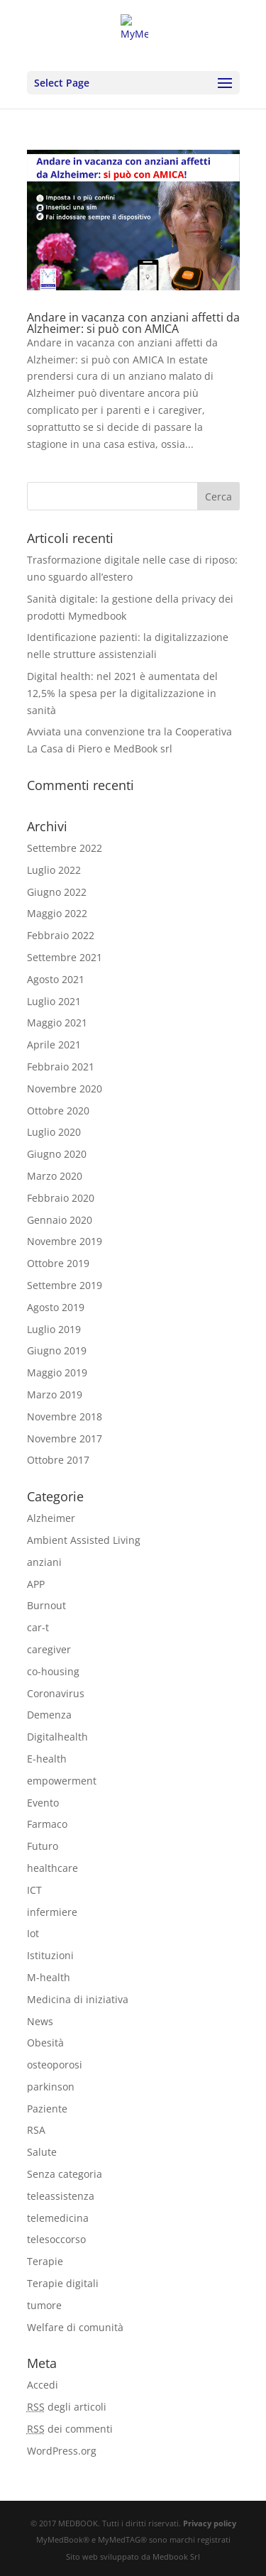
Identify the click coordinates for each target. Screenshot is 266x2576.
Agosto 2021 (55, 979)
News (40, 2021)
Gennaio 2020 (59, 1220)
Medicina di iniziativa (77, 1999)
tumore (44, 2305)
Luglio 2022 (54, 870)
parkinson (50, 2086)
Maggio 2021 (57, 1022)
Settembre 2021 (64, 957)
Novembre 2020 (64, 1088)
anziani (44, 1562)
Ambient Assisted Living (83, 1540)
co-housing (53, 1671)
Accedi (42, 2384)
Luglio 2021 (54, 1001)
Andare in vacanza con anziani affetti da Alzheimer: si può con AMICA (133, 322)
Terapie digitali (63, 2283)
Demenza (49, 1714)
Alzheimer (51, 1518)
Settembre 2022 (64, 848)
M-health (48, 1977)
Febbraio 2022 (60, 935)
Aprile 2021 (54, 1044)
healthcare (52, 1868)
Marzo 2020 (54, 1176)
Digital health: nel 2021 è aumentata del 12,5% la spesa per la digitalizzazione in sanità (122, 693)
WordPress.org (61, 2450)
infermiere (52, 1912)
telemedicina (58, 2218)
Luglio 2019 (54, 1329)
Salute (42, 2152)
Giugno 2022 (57, 892)
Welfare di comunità (75, 2327)
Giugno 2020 (57, 1154)
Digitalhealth (57, 1736)
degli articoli (66, 2406)
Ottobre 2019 (58, 1263)
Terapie (45, 2261)
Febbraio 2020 (60, 1198)
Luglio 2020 (54, 1132)
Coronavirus (55, 1693)
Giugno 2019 (57, 1350)
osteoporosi (54, 2064)
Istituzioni (50, 1955)
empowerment (61, 1780)
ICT (34, 1890)
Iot (33, 1933)
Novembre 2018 (64, 1416)
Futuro (42, 1846)
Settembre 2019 (64, 1285)
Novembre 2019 (64, 1241)
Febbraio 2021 (60, 1066)
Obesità (45, 2042)
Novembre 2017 (64, 1438)
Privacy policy (209, 2523)
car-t (38, 1627)
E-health (47, 1758)
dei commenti (70, 2428)
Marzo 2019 (54, 1394)
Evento (43, 1802)
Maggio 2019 (57, 1372)
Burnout (46, 1605)
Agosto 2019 (55, 1307)
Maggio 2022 (57, 913)
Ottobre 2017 (58, 1460)
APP (36, 1584)
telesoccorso (56, 2239)
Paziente (47, 2108)
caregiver (49, 1649)
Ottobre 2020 (58, 1110)
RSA (36, 2130)
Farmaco (47, 1824)
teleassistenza (60, 2196)
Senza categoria (64, 2174)
